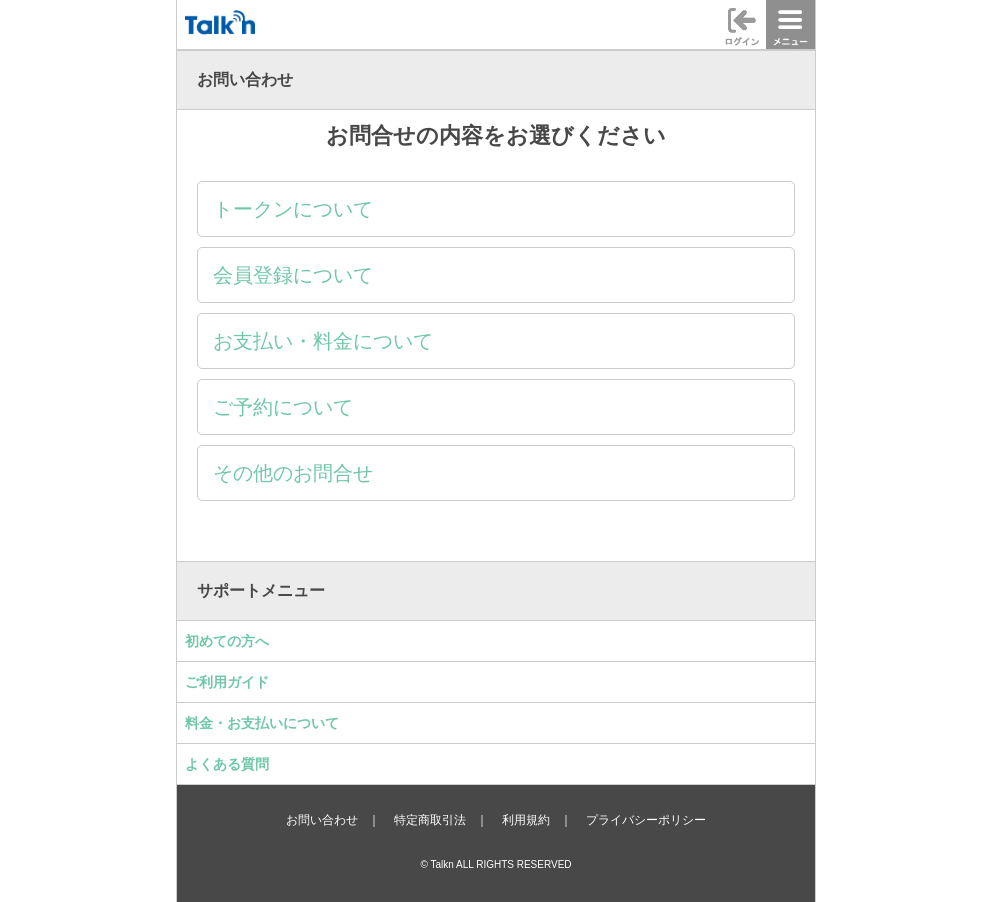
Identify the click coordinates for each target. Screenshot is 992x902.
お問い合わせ (322, 820)
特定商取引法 (430, 820)
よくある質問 (227, 764)
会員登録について (293, 275)
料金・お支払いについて (262, 723)
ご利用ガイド (227, 682)
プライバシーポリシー (646, 820)
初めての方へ (227, 641)
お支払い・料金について (323, 341)
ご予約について (283, 407)
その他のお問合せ (293, 473)
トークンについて (293, 209)
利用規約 (526, 820)
